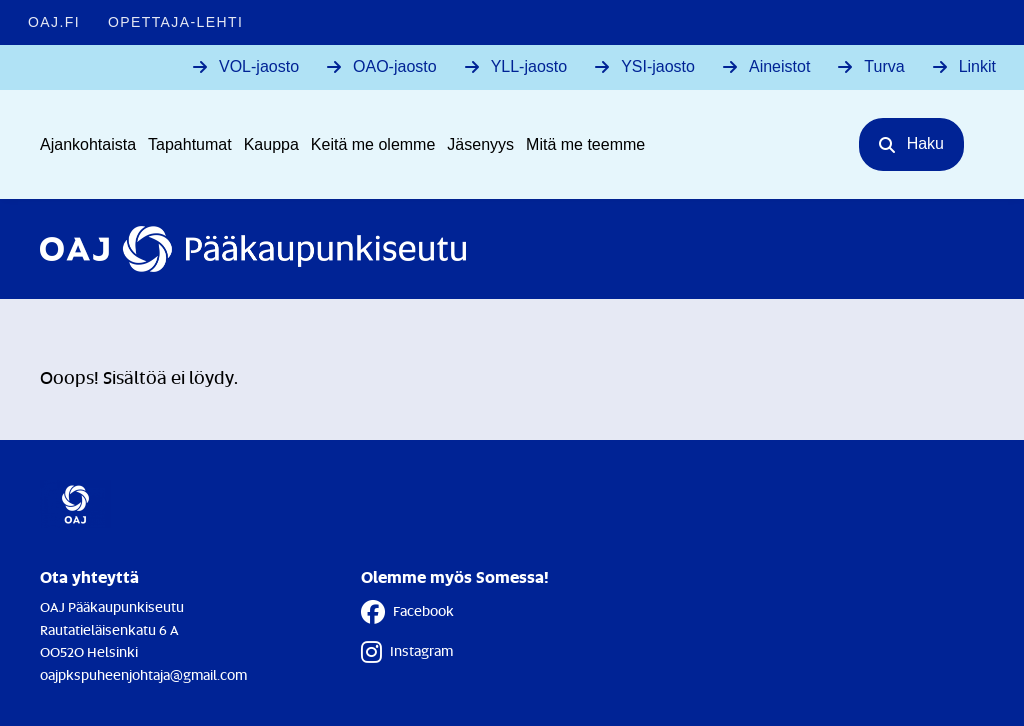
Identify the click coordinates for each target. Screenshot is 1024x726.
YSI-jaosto (658, 66)
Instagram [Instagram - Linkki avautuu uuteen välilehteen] (407, 652)
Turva (884, 66)
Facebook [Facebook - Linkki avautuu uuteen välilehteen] (407, 612)
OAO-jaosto (395, 66)
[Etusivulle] (253, 249)
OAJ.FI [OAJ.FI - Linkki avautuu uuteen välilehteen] (54, 22)
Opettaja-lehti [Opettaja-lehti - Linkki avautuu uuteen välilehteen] (175, 22)
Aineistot (779, 66)
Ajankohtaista (88, 144)
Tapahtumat (190, 144)
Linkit (977, 66)
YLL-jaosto (529, 66)
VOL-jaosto (259, 66)
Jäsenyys (480, 144)
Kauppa (271, 144)
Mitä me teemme (585, 144)
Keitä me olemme (373, 144)
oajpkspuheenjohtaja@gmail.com (143, 674)
